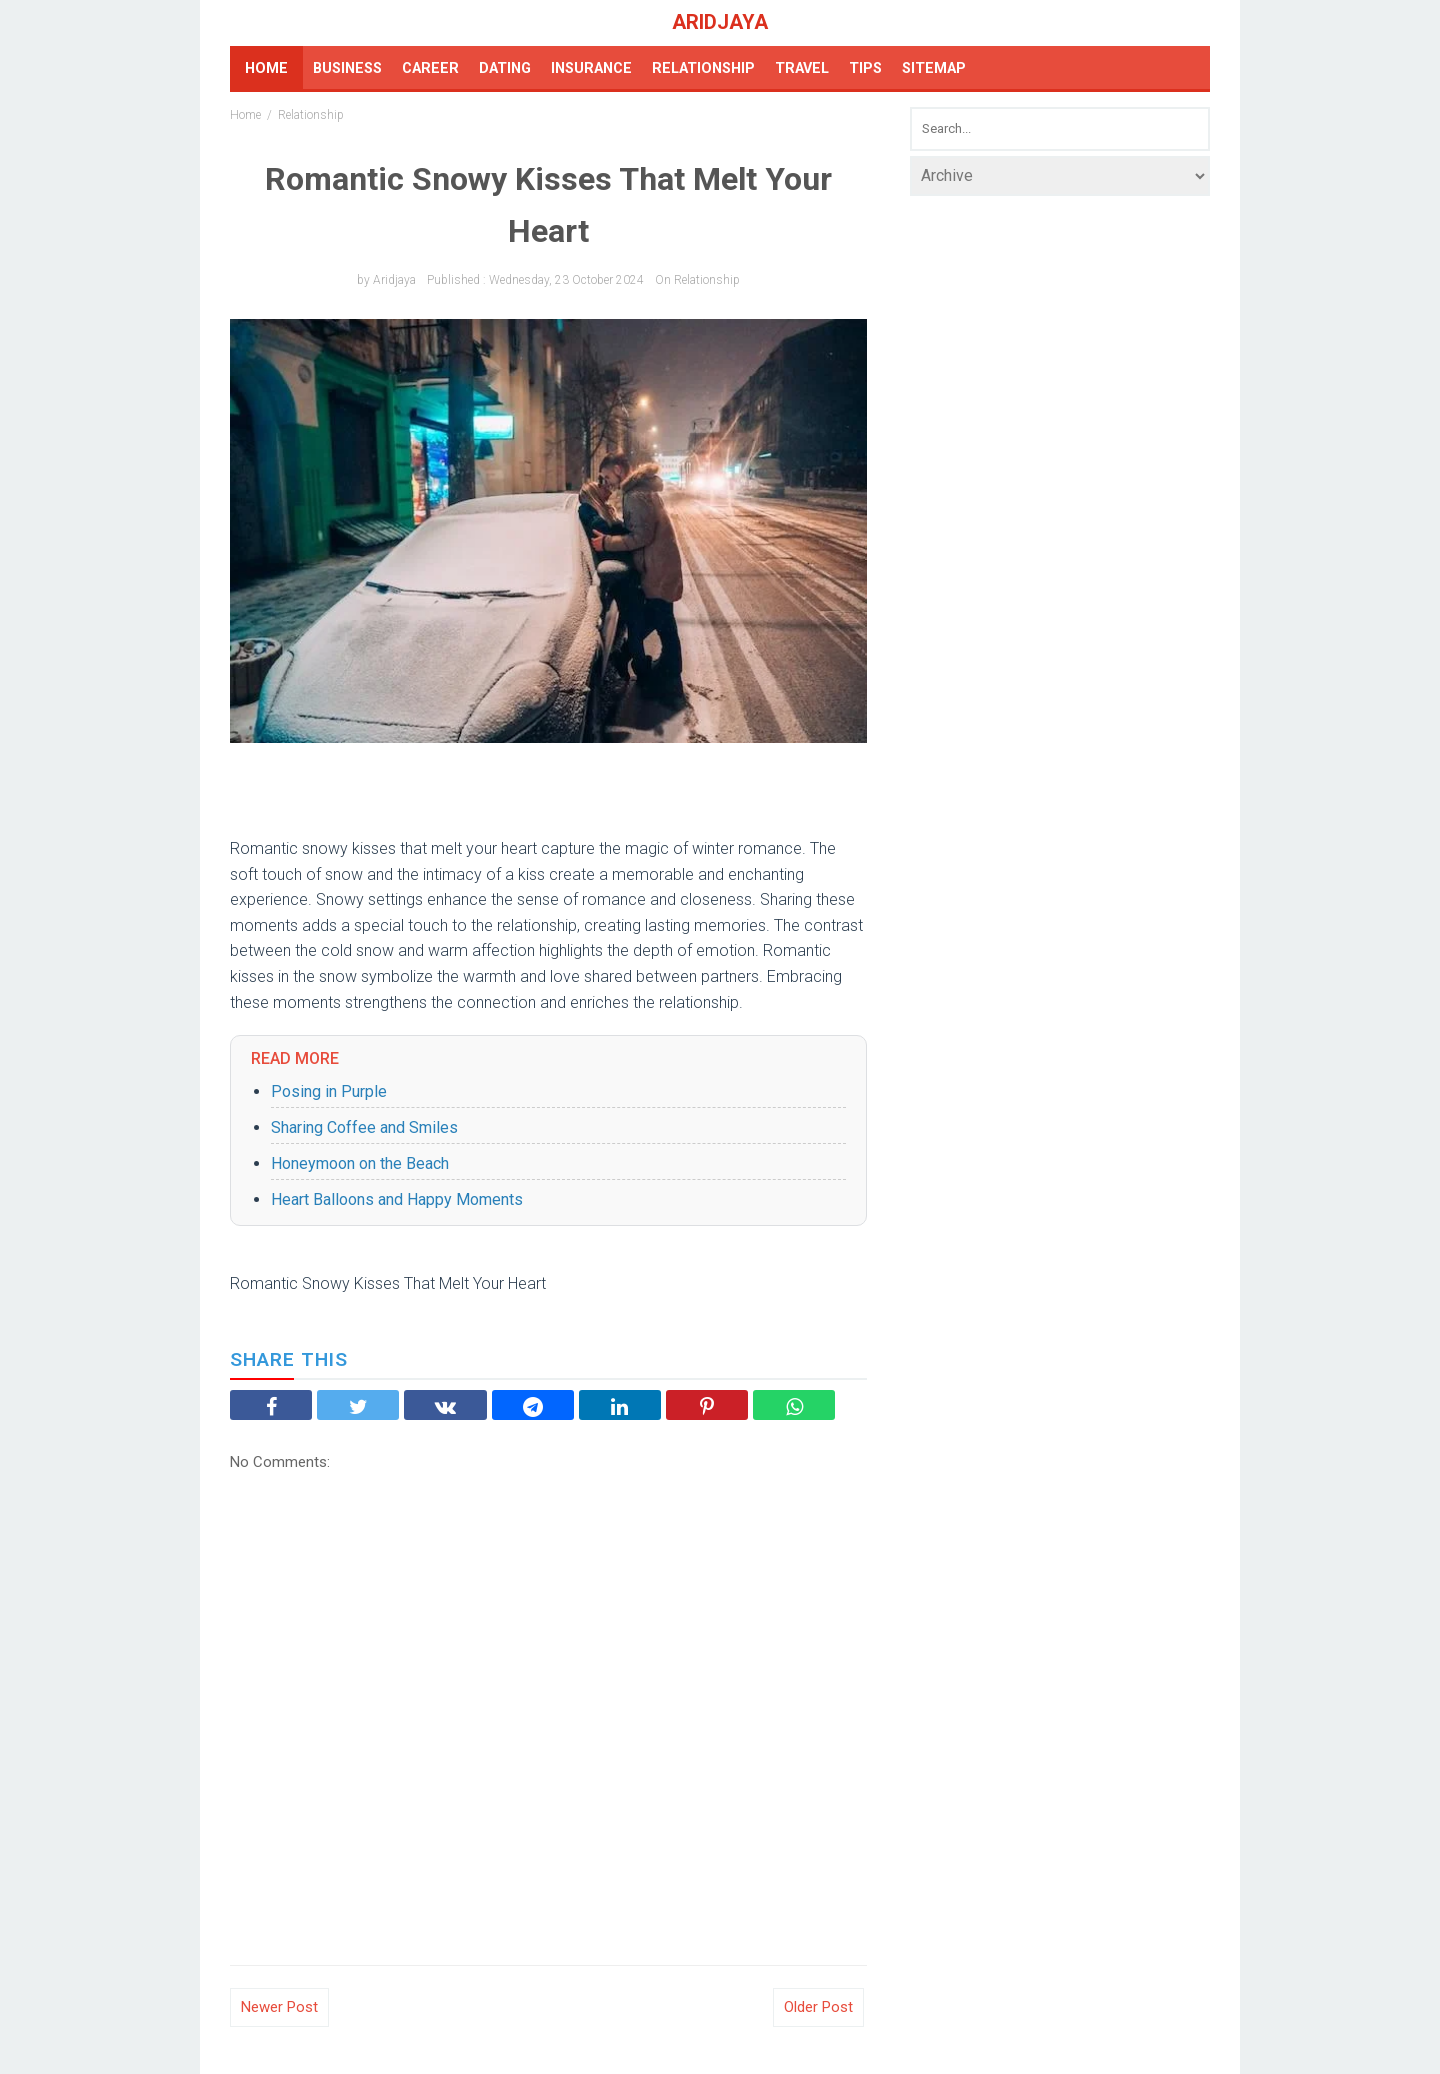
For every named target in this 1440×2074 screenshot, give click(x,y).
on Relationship (697, 280)
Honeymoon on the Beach (360, 1163)
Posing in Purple (329, 1091)
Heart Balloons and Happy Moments (397, 1199)
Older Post (818, 2007)
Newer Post (279, 2007)
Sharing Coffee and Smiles (364, 1127)
